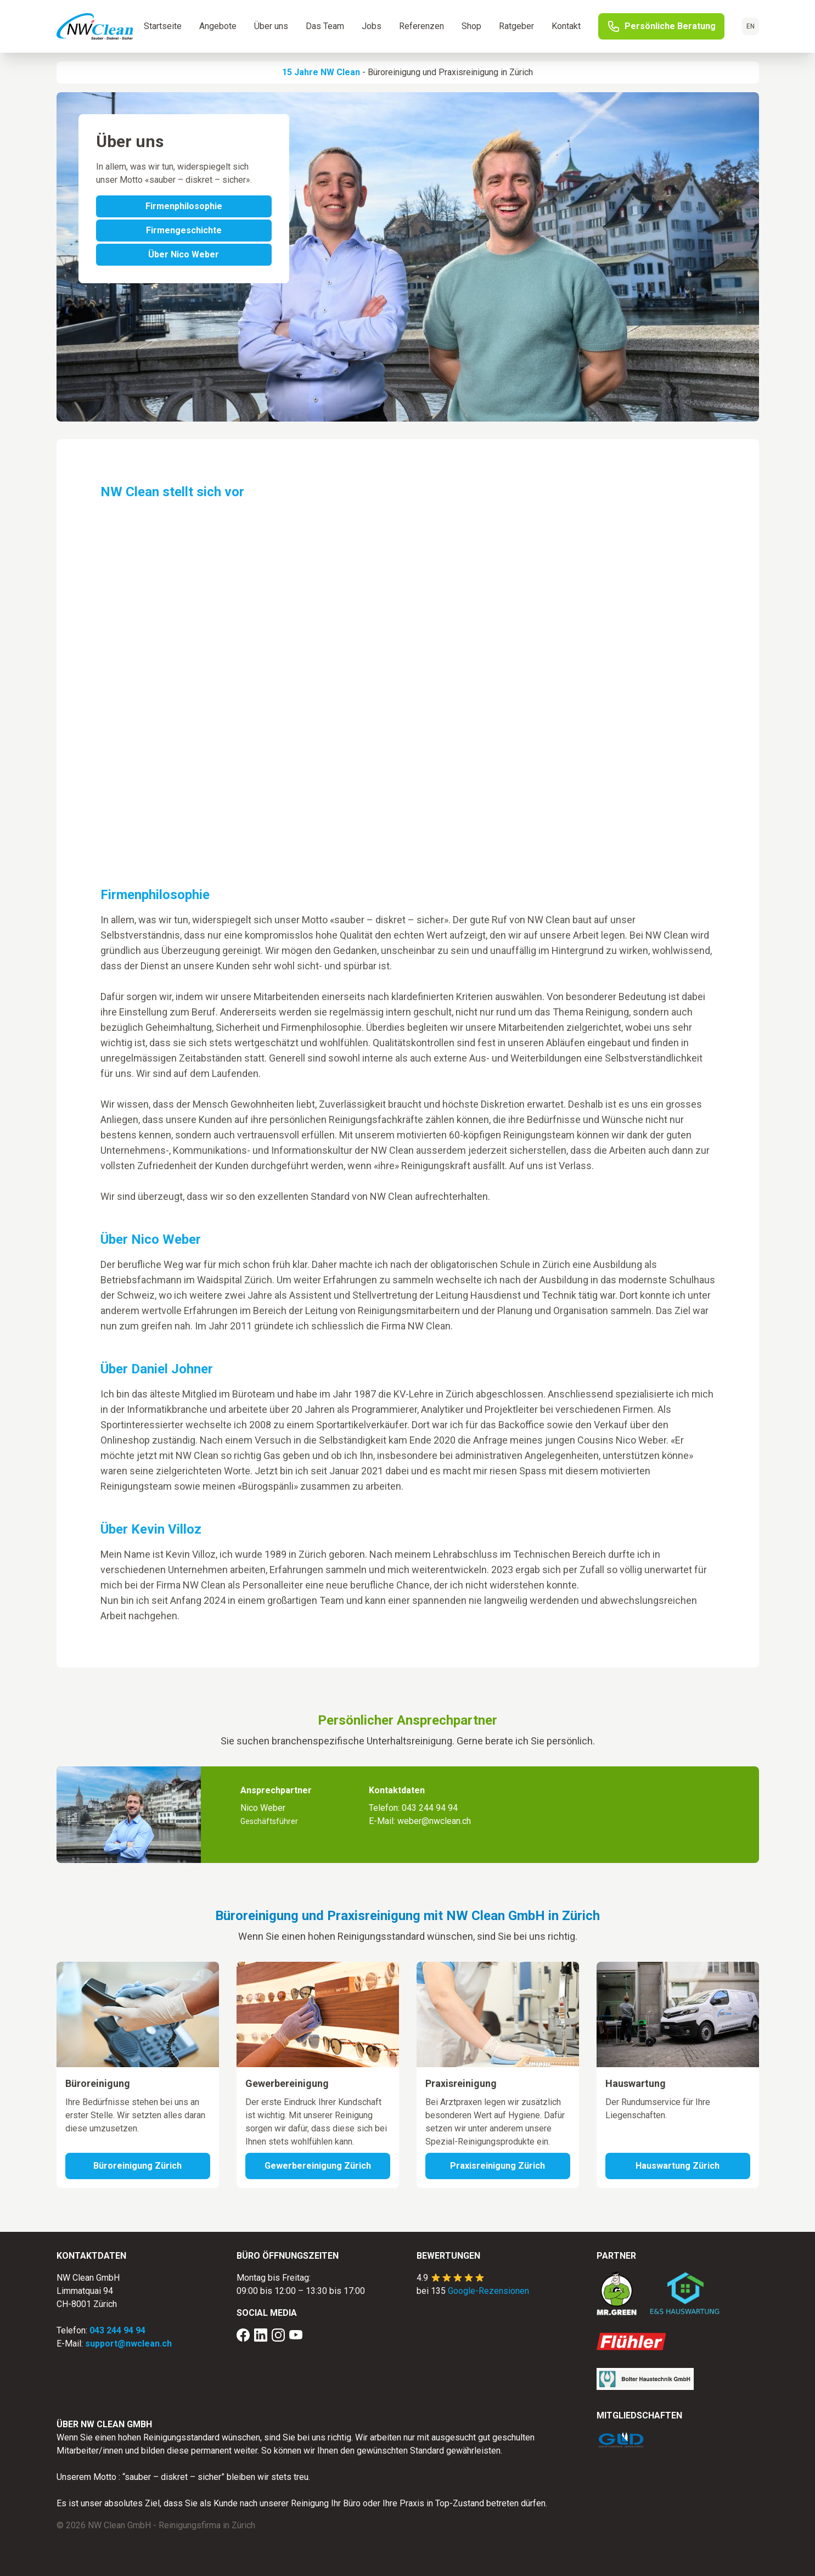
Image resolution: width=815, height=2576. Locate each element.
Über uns (271, 26)
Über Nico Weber (183, 254)
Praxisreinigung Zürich (497, 2165)
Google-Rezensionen (488, 2291)
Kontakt (566, 26)
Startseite (163, 26)
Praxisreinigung (468, 72)
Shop (471, 26)
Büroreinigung (394, 72)
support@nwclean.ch (128, 2343)
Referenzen (421, 26)
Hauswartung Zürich (678, 2165)
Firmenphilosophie (183, 206)
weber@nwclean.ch (434, 1821)
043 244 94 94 (430, 1808)
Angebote (218, 26)
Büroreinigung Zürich (137, 2165)
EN (750, 26)
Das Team (325, 26)
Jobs (371, 26)
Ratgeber (516, 26)
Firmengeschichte (184, 230)
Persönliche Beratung (661, 26)
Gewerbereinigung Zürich (318, 2165)
